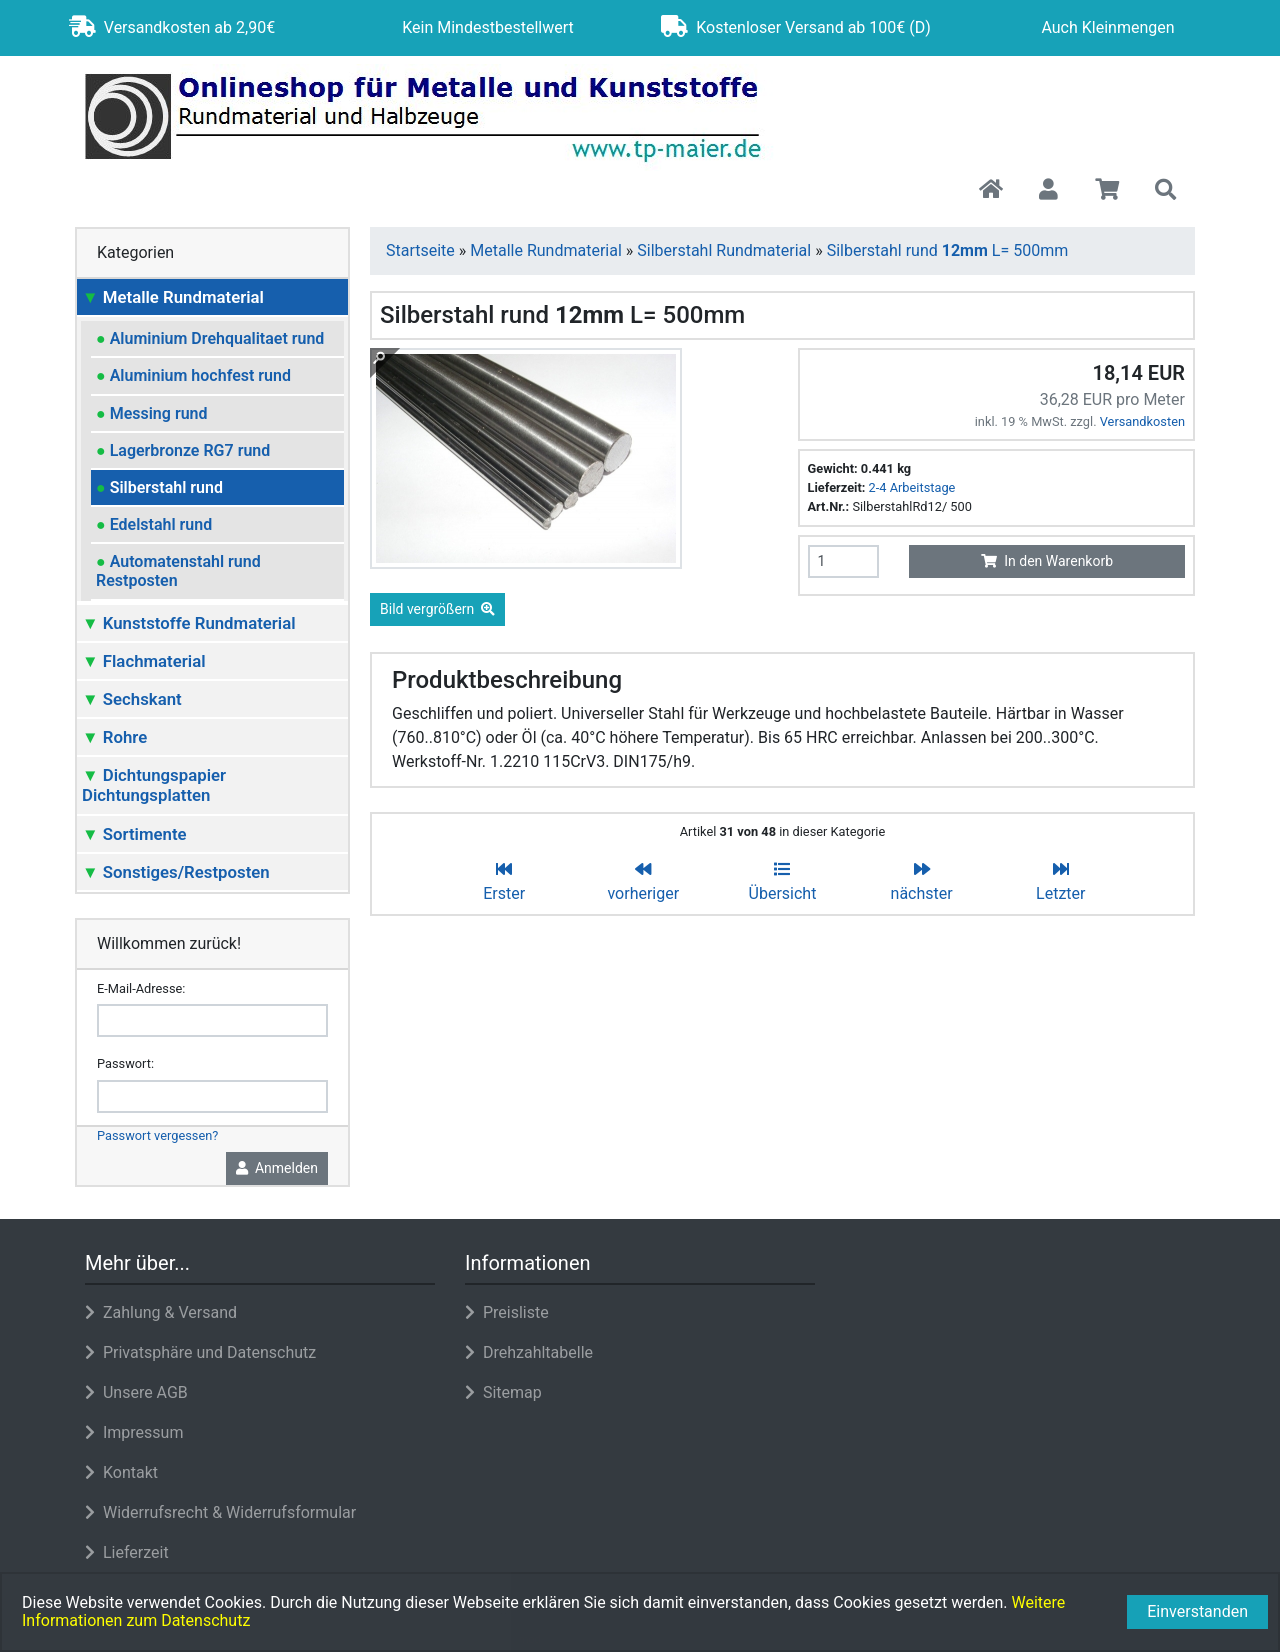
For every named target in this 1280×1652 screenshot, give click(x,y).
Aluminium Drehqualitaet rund (210, 338)
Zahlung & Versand (161, 1312)
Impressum (134, 1432)
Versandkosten (1142, 421)
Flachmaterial (144, 661)
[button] (1048, 191)
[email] (212, 1020)
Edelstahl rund (154, 524)
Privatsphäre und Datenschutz (200, 1352)
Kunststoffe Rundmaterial (189, 623)
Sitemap (503, 1392)
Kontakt (121, 1472)
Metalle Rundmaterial (173, 297)
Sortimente (134, 834)
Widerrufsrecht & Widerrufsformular (220, 1512)
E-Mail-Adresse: (141, 988)
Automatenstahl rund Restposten (178, 571)
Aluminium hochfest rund (193, 375)
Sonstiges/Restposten (176, 872)
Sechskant (132, 699)
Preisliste (507, 1312)
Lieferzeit (127, 1552)
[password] (212, 1096)
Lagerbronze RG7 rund (183, 450)
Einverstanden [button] (1197, 1611)
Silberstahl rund (159, 487)
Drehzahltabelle (529, 1352)
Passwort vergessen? (157, 1135)
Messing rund (152, 413)
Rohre (114, 737)
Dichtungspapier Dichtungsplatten (154, 785)
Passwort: (125, 1063)
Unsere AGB (136, 1392)
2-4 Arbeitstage (912, 487)
